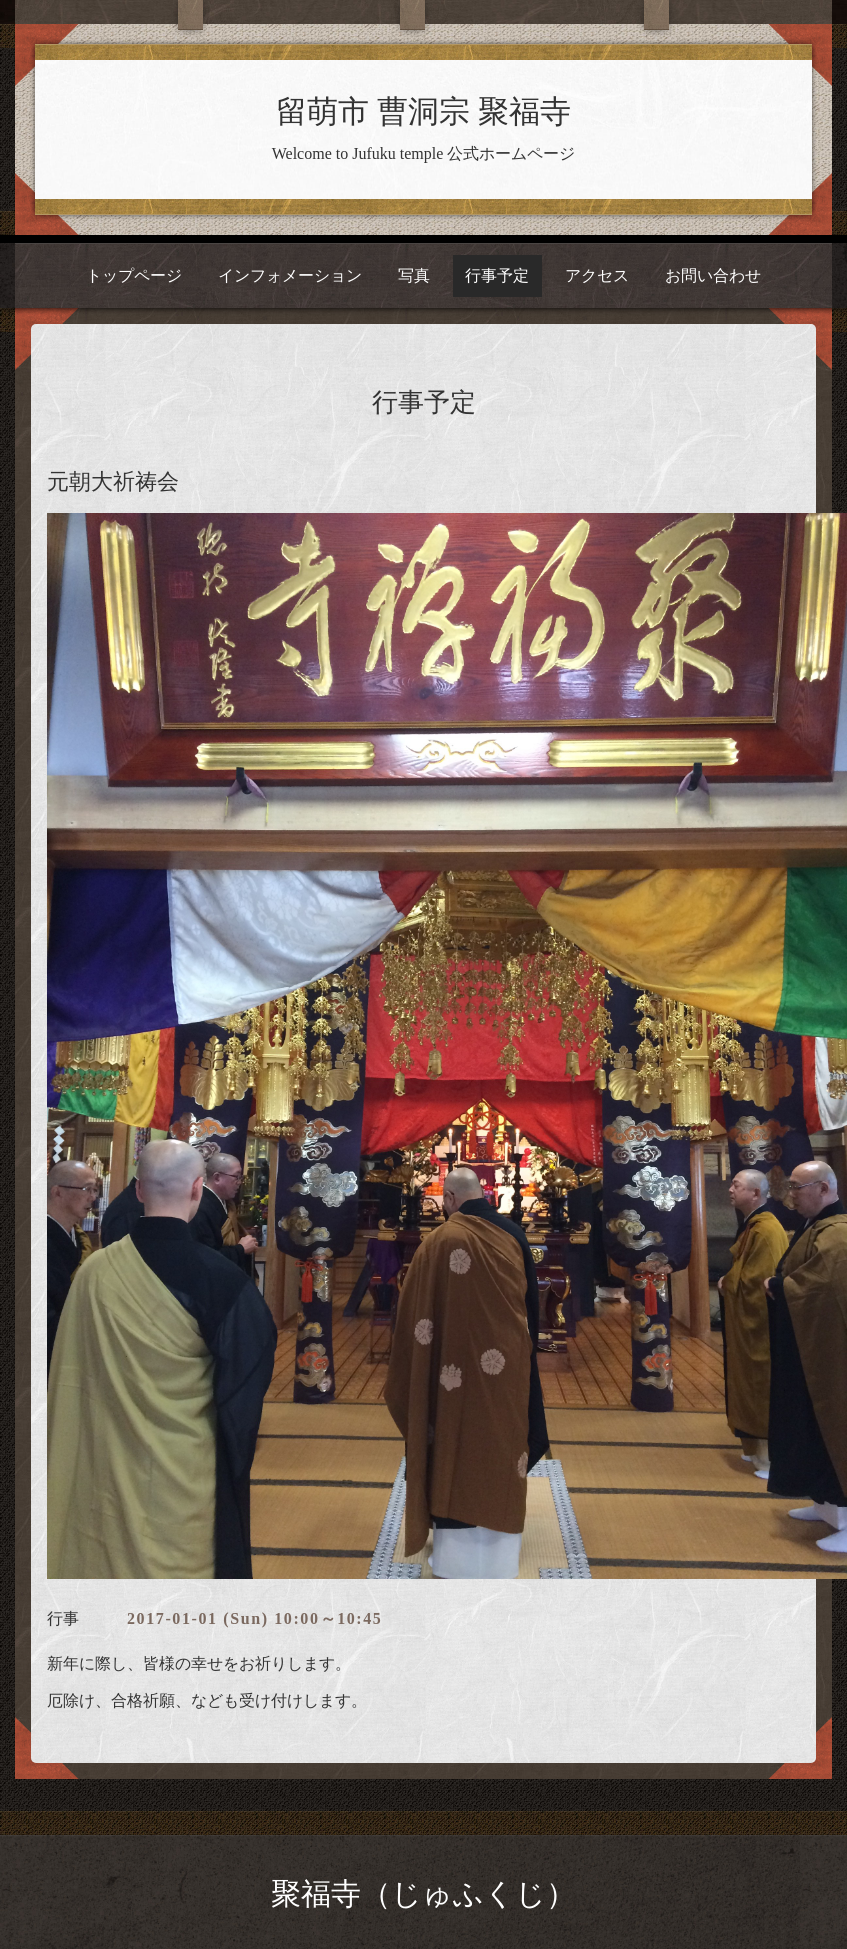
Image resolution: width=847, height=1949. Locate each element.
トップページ (134, 275)
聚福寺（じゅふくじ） (423, 1893)
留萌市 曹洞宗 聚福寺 (423, 112)
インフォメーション (290, 275)
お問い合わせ (713, 275)
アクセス (597, 275)
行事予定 (497, 275)
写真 (414, 275)
